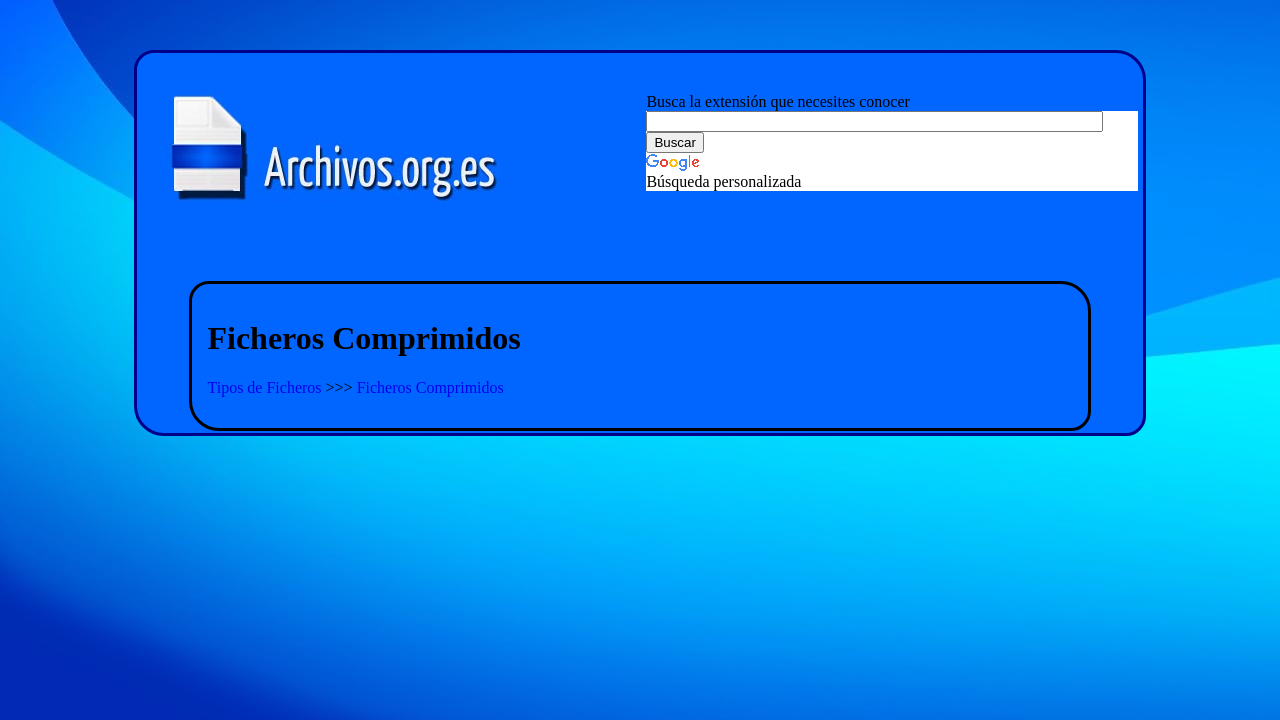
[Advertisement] (640, 254)
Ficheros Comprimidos (430, 387)
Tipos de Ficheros (266, 387)
